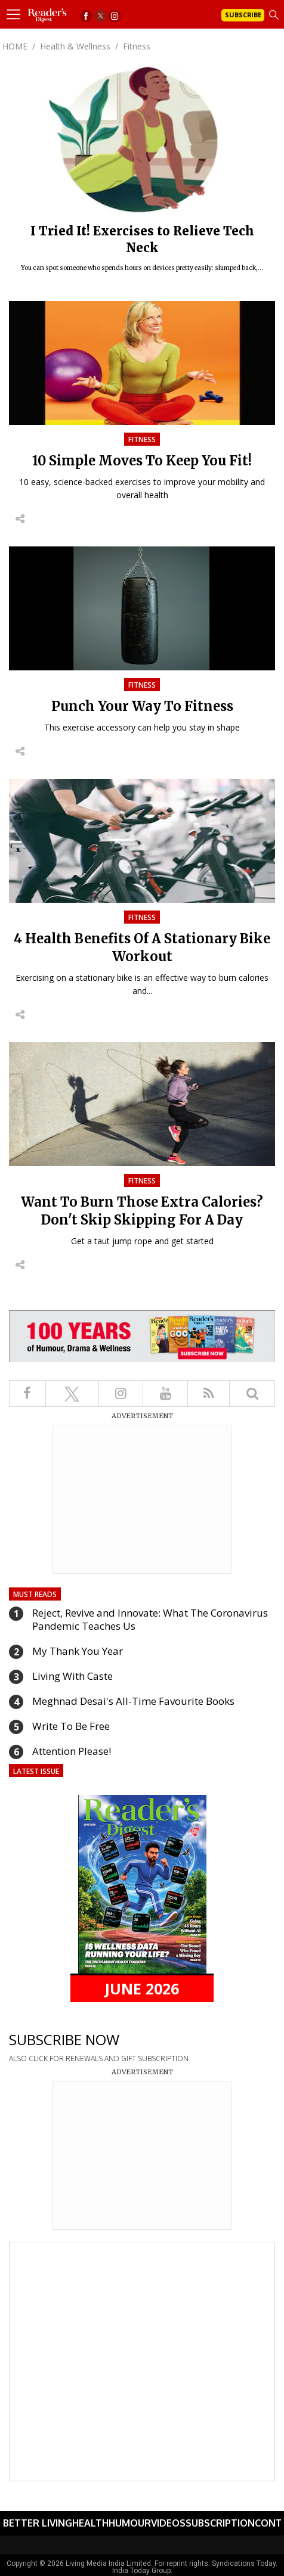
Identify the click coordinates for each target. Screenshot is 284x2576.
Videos (168, 2523)
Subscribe (243, 14)
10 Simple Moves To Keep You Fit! (142, 460)
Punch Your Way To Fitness (142, 706)
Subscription (220, 2523)
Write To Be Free (71, 1726)
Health (90, 2523)
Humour (130, 2523)
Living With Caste (72, 1676)
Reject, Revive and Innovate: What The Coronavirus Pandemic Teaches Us (150, 1619)
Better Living (37, 2523)
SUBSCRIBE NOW (64, 2039)
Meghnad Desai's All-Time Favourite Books (133, 1701)
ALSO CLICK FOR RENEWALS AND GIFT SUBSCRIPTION (99, 2058)
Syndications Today (244, 2563)
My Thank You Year (77, 1651)
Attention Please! (71, 1751)
